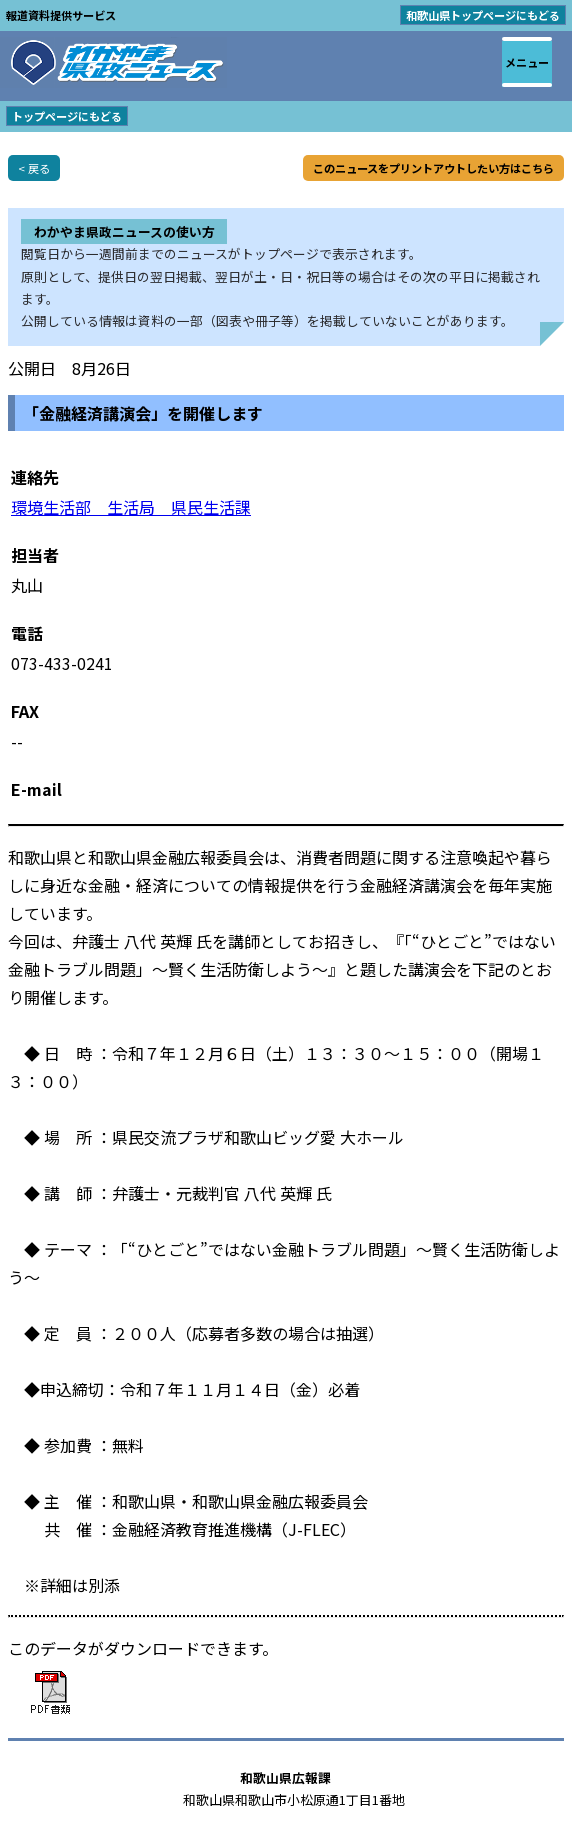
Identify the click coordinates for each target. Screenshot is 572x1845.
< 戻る (34, 168)
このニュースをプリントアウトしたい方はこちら (433, 168)
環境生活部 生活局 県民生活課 (131, 507)
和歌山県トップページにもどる (483, 15)
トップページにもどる (67, 116)
